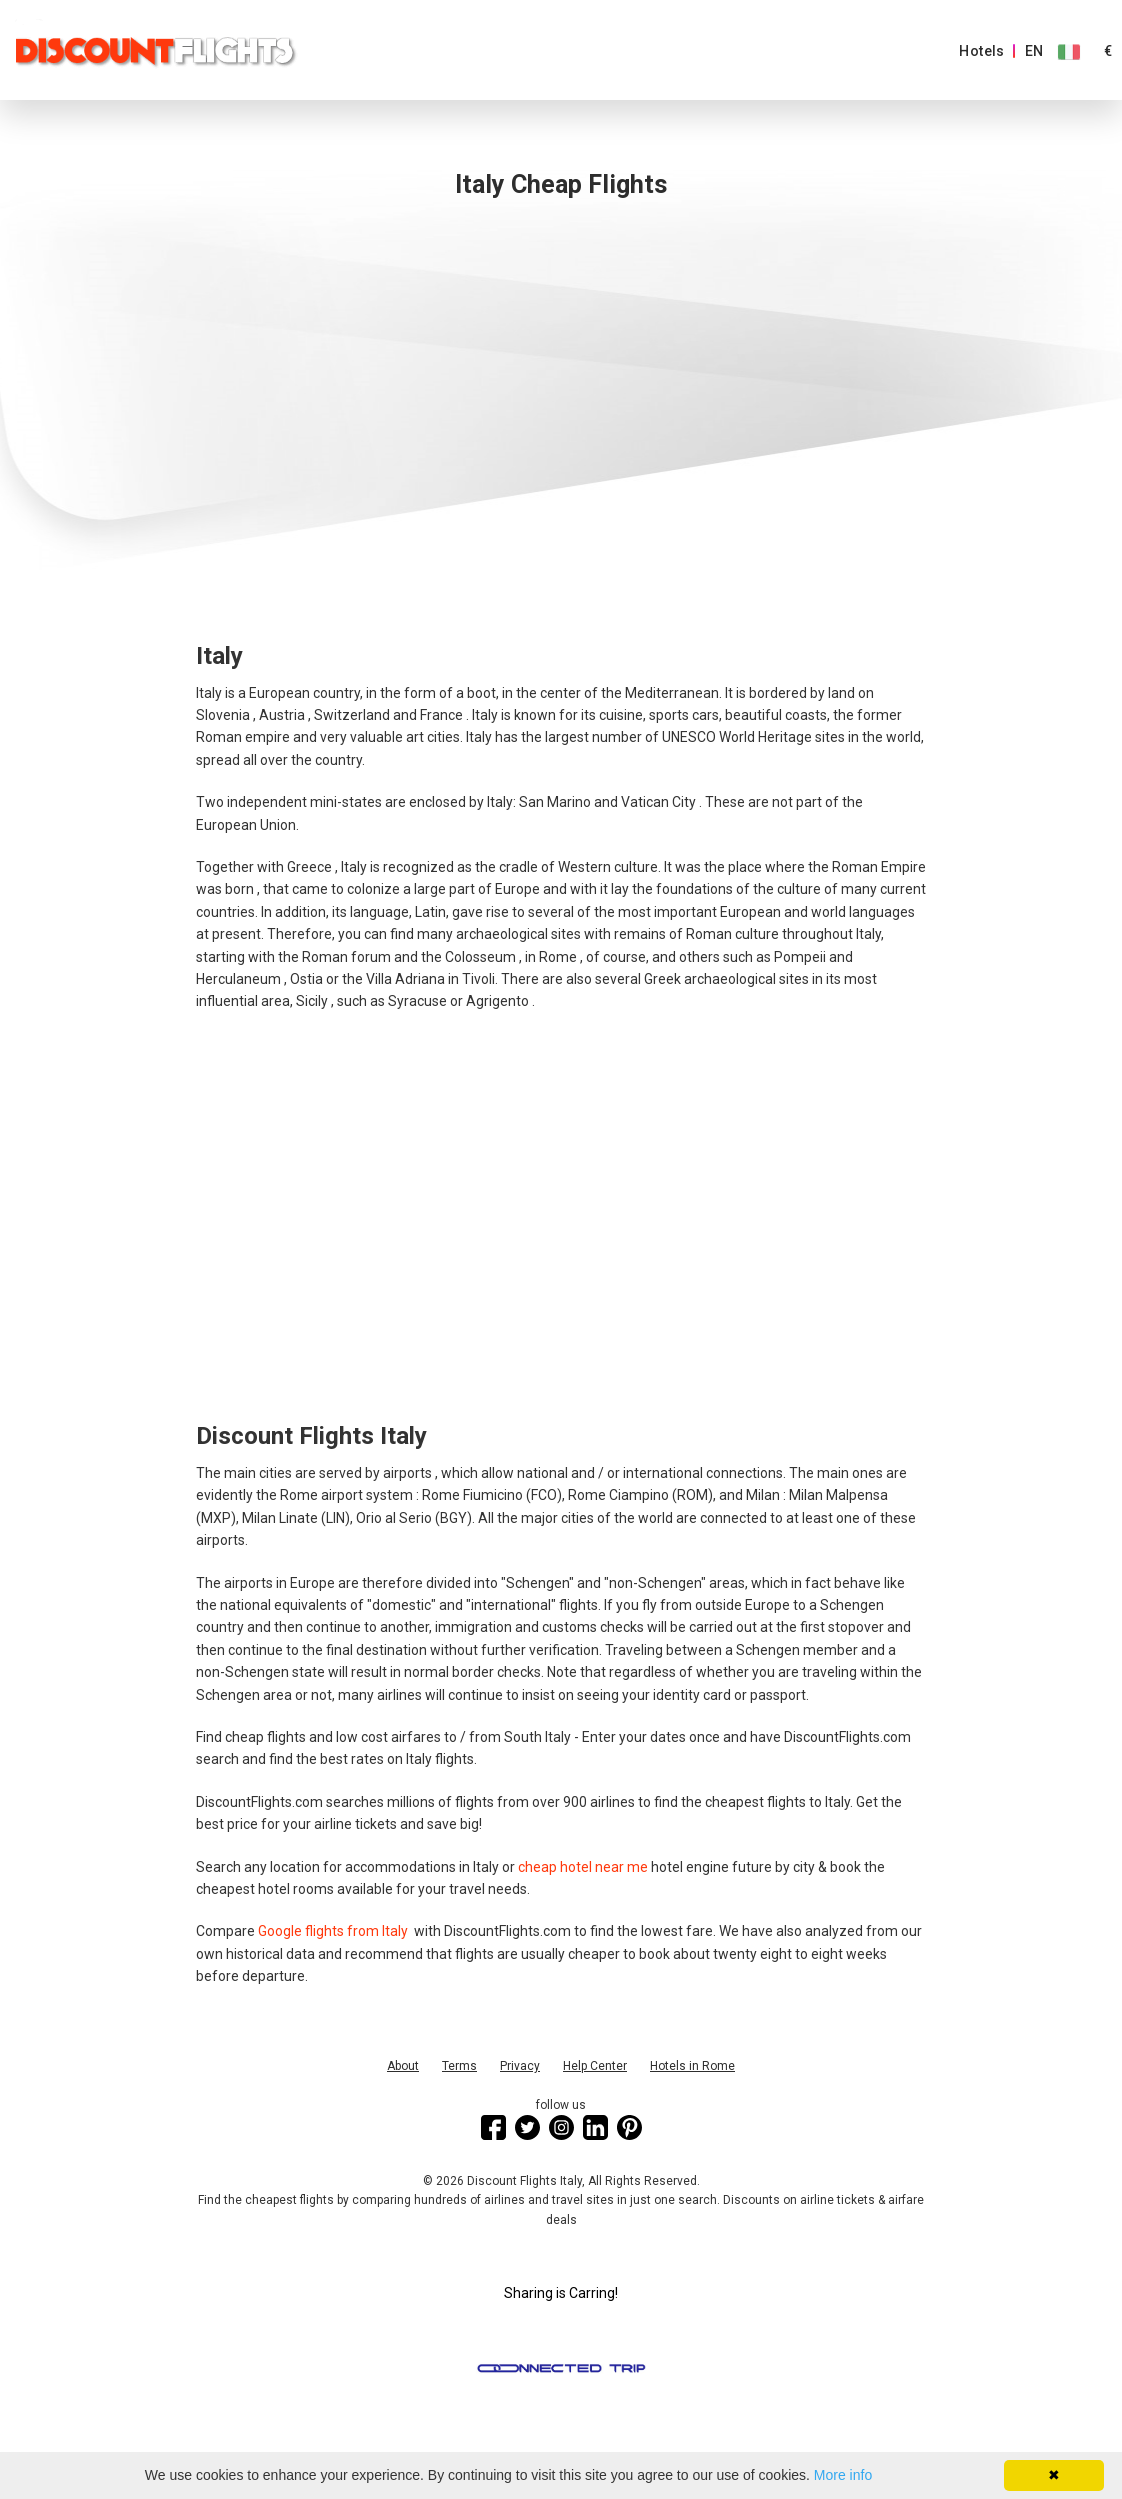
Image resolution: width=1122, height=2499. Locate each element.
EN (1034, 51)
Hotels (981, 51)
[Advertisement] (561, 407)
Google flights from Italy (334, 1931)
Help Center (595, 2066)
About (403, 2066)
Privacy (520, 2066)
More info (843, 2475)
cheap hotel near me (583, 1867)
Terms (459, 2066)
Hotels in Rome (692, 2066)
